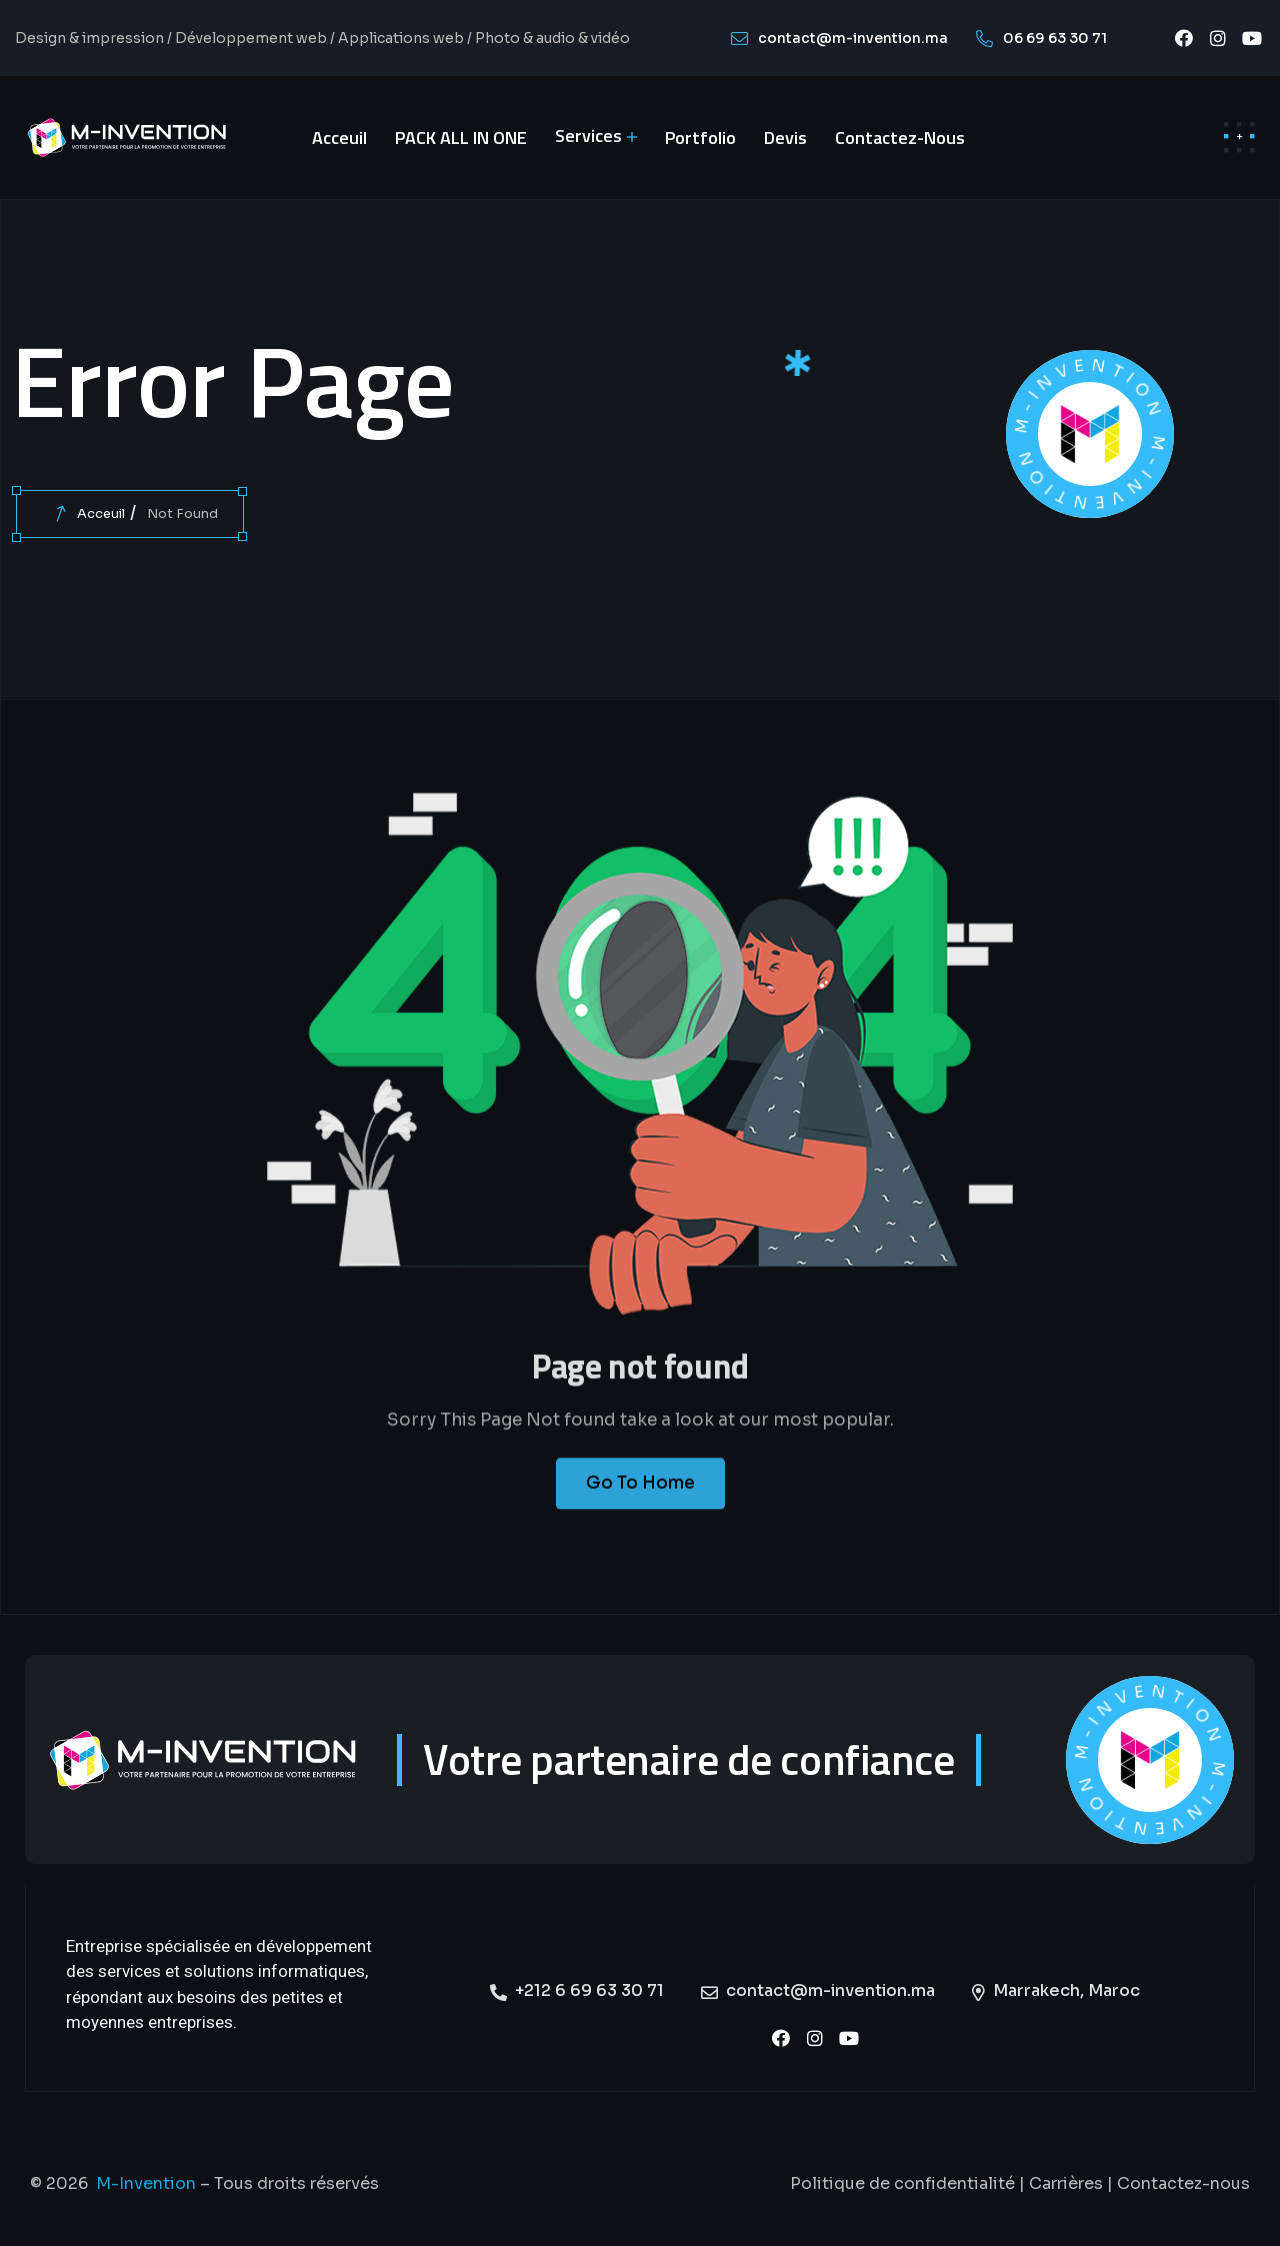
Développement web (251, 38)
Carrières (1066, 2183)
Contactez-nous (1183, 2183)
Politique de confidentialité (902, 2183)
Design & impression (89, 38)
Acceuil (101, 513)
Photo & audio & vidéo (552, 38)
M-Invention (146, 2183)
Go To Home (640, 1498)
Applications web (401, 38)
